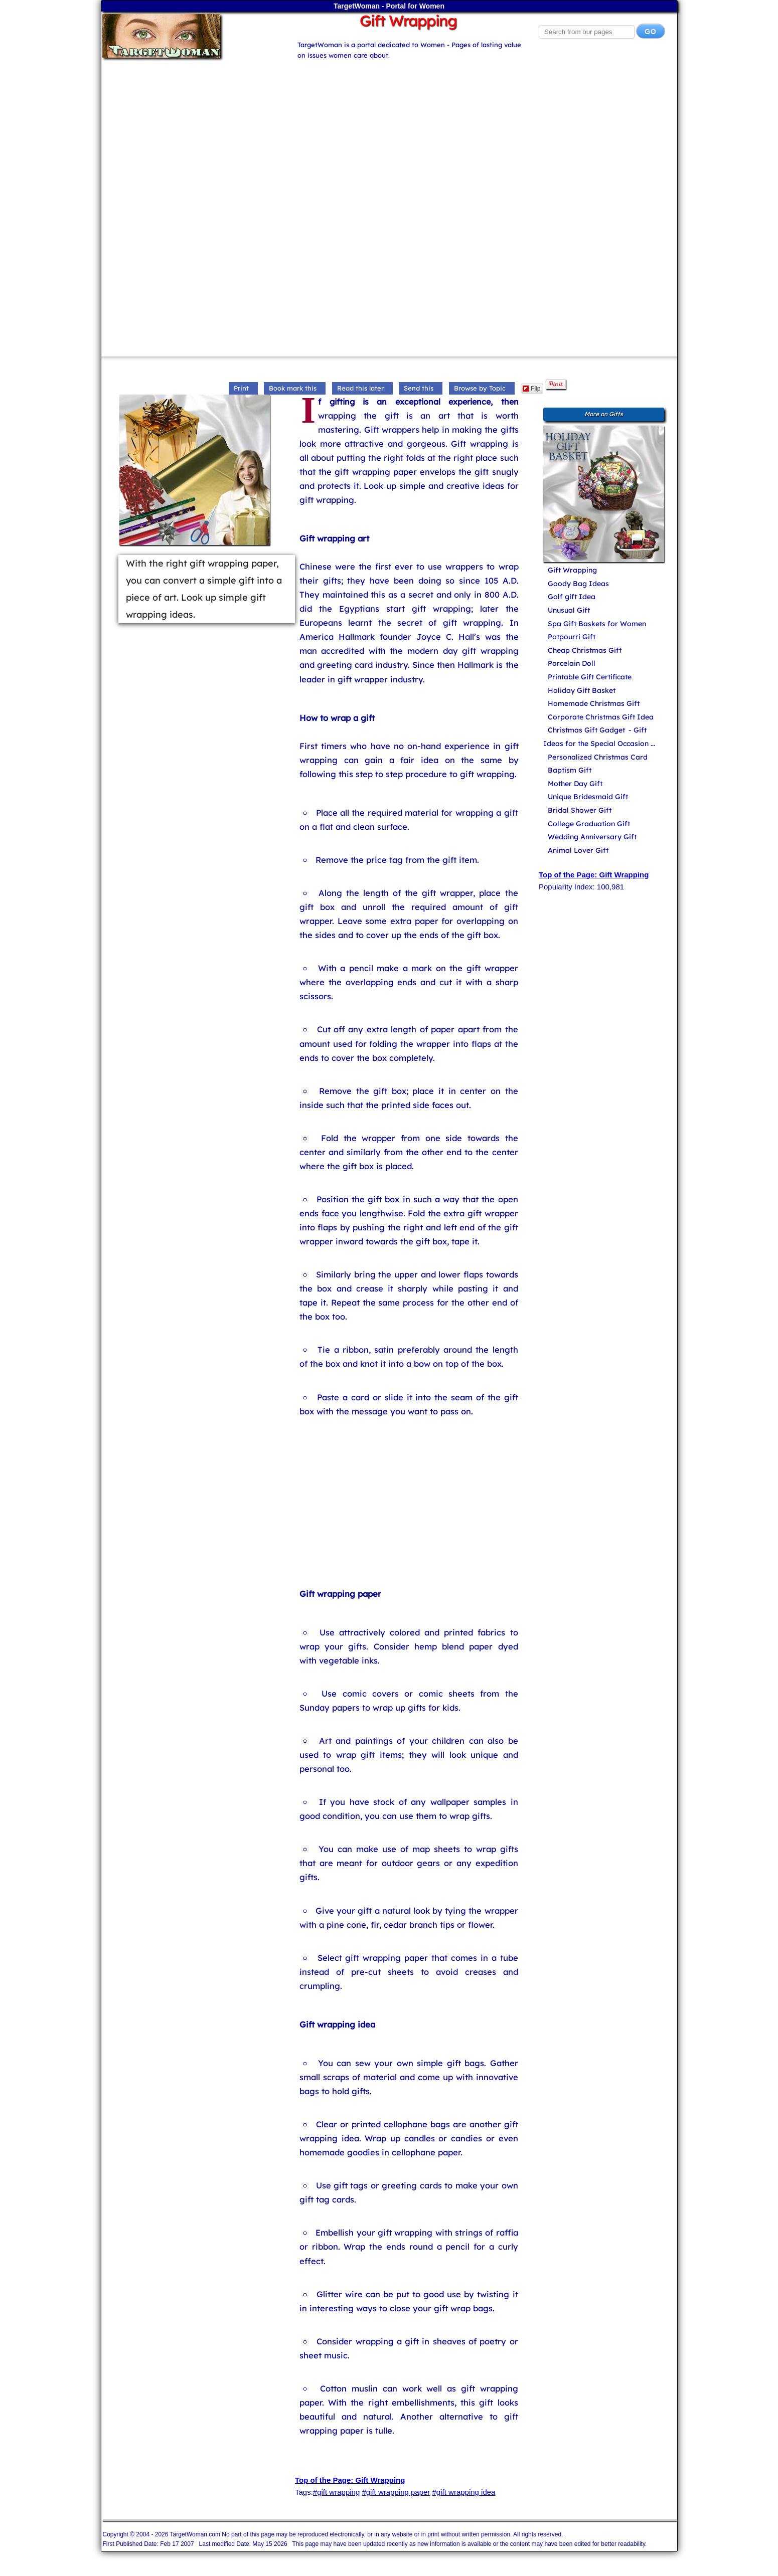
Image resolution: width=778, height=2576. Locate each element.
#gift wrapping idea (464, 2492)
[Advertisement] (389, 131)
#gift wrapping (336, 2492)
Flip (531, 388)
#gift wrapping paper (396, 2492)
